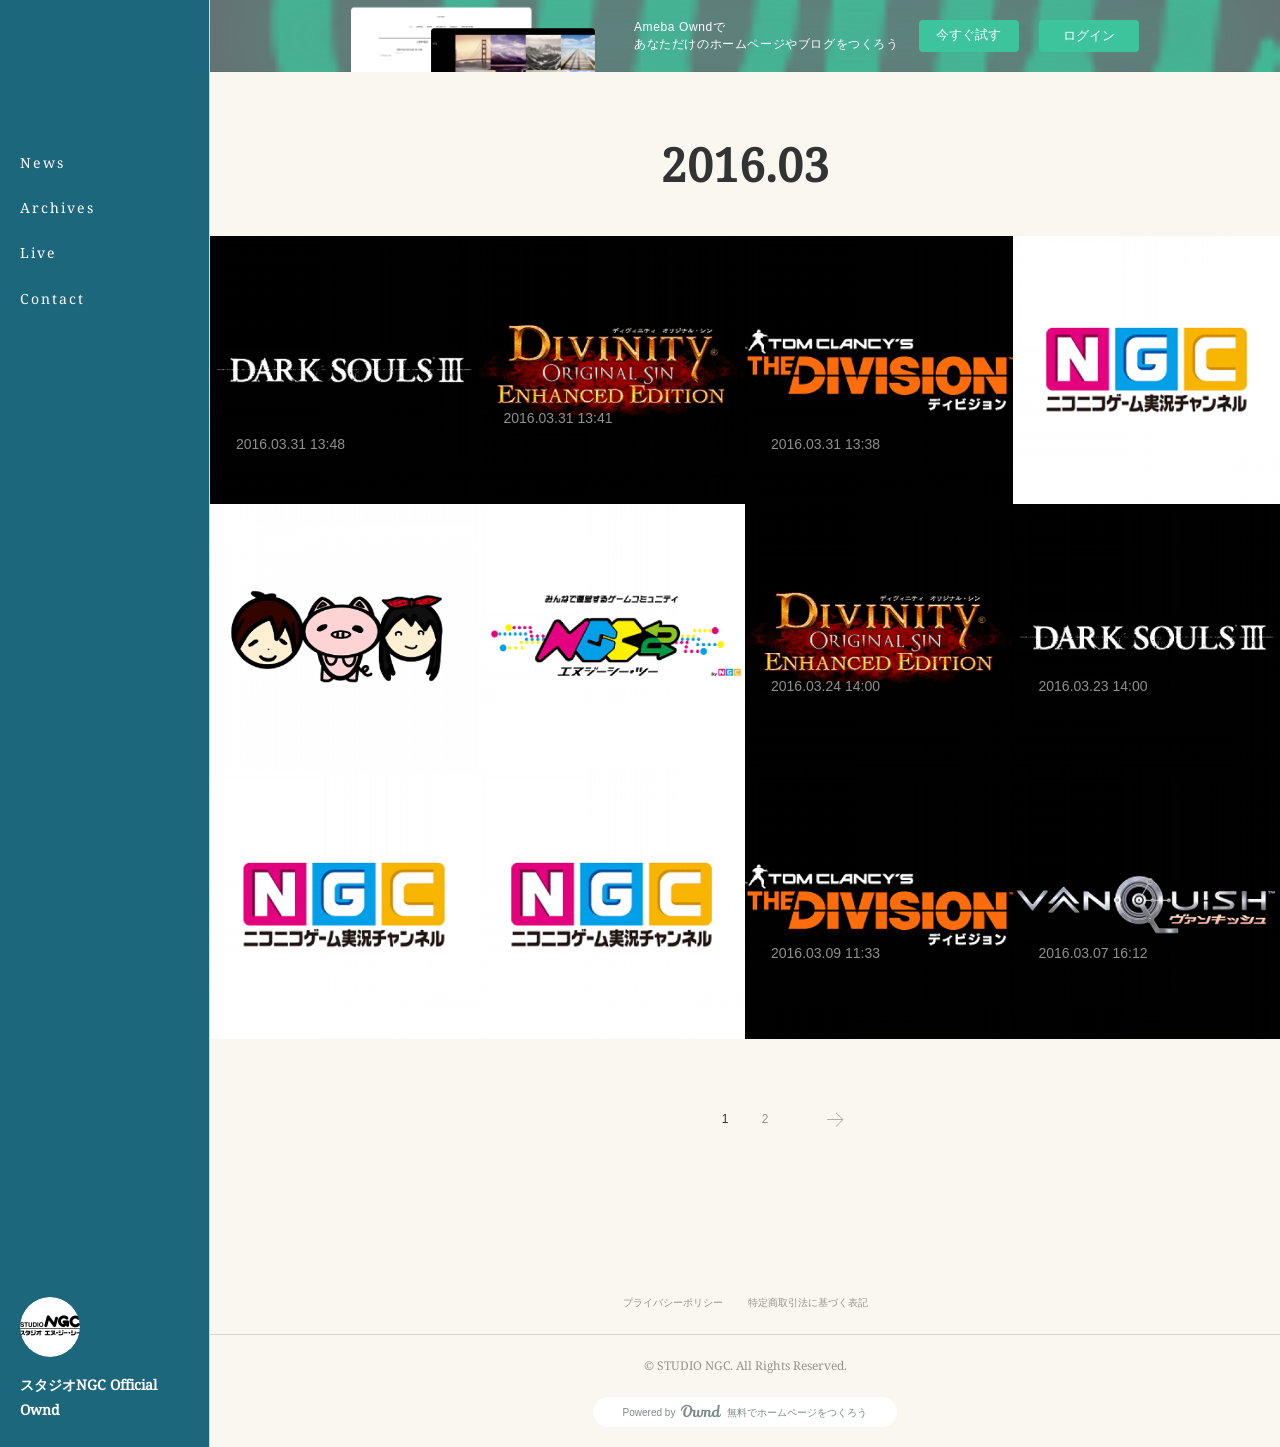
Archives (57, 207)
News (42, 162)
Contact (52, 298)
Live (38, 252)
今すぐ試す (968, 34)
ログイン (1089, 35)
